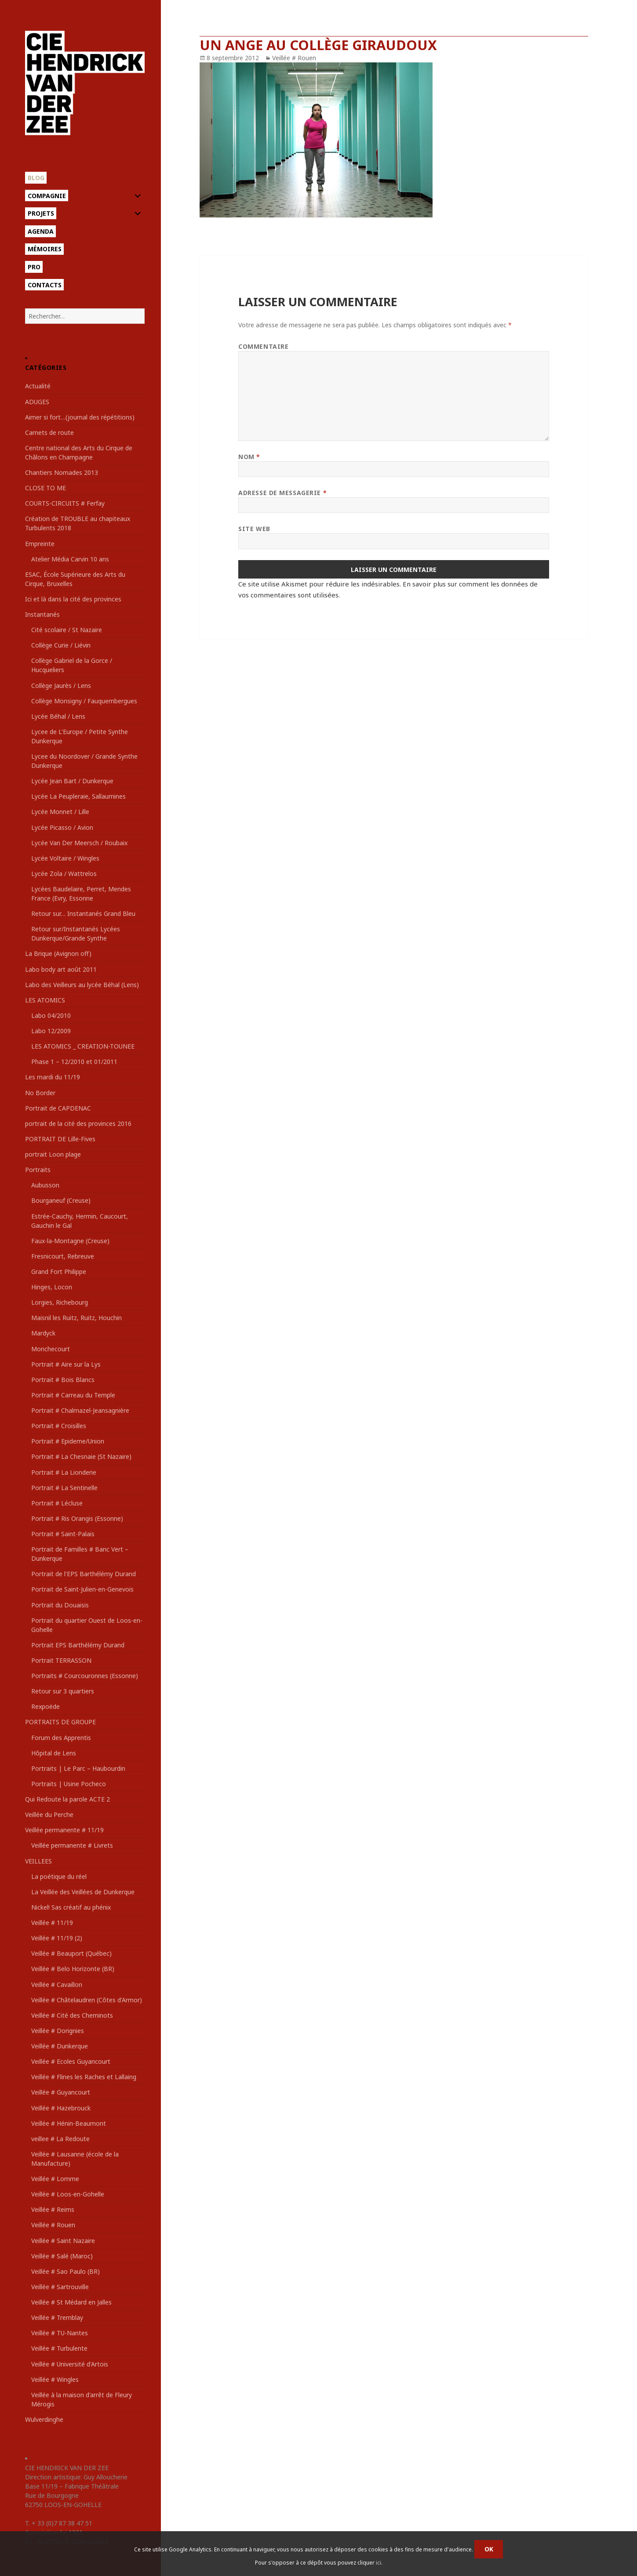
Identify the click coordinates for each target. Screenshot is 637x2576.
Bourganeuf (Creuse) (61, 1200)
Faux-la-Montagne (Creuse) (70, 1241)
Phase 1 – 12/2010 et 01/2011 (74, 1061)
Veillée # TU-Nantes (59, 2333)
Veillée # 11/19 (52, 1922)
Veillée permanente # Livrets (72, 1845)
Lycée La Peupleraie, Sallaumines (78, 796)
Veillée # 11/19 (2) (56, 1938)
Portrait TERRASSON (61, 1660)
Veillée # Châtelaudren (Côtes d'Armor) (86, 2000)
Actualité (38, 386)
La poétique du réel (59, 1876)
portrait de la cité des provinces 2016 (78, 1123)
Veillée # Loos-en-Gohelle (67, 2194)
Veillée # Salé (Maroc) (62, 2256)
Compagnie (47, 196)
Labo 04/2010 (51, 1015)
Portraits (38, 1169)
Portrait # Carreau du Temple (73, 1395)
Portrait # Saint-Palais (63, 1534)
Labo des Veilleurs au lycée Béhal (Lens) (82, 984)
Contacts (45, 285)
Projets (41, 213)
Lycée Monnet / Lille (60, 811)
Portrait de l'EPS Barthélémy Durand (83, 1574)
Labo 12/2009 (51, 1031)
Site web (254, 529)
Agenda (41, 231)
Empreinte (40, 543)
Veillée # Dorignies (57, 2030)
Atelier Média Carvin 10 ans (70, 559)
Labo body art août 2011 (61, 969)
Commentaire (263, 346)
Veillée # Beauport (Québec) (71, 1953)
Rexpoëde (45, 1706)
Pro (34, 267)
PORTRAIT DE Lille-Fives (60, 1139)
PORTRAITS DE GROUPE (60, 1722)
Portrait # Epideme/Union (67, 1441)
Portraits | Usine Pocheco (68, 1784)
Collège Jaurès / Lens (61, 685)
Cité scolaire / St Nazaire (66, 630)
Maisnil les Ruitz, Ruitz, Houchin (76, 1317)
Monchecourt (50, 1349)
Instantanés (42, 614)
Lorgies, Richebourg (59, 1302)
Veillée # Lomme (55, 2178)
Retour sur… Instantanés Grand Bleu (83, 913)
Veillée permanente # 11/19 (64, 1830)
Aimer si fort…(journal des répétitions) (80, 417)
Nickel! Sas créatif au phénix (71, 1907)
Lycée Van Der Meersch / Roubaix (79, 843)
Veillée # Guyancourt (60, 2092)
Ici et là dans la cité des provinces (73, 599)
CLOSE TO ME (45, 488)
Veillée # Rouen (53, 2225)
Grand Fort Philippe (58, 1271)
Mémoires (45, 249)
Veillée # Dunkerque (59, 2046)
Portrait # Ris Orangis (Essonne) (77, 1518)
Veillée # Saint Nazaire (63, 2240)
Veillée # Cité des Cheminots (72, 2015)
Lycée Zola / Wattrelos (64, 873)
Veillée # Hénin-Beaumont (68, 2123)
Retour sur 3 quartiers (62, 1691)
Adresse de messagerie (282, 492)
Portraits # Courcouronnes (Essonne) (84, 1676)
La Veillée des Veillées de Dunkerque (83, 1892)
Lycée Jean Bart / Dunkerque (72, 781)
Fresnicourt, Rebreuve (62, 1256)
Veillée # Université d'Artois (69, 2364)
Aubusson (45, 1185)
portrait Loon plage (53, 1154)
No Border (40, 1093)
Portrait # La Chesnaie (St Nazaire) (81, 1456)
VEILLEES (38, 1861)
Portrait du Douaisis (60, 1605)
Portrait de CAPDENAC (58, 1108)
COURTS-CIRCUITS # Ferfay (65, 503)
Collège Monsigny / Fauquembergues (84, 701)
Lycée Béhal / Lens (58, 716)
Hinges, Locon (51, 1287)
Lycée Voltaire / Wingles (65, 858)
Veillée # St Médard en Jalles (71, 2302)
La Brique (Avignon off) (58, 953)
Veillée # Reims (52, 2209)
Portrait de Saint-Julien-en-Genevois (82, 1589)
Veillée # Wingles (55, 2379)
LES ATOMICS (45, 1000)
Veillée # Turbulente (59, 2348)
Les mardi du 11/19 (52, 1077)
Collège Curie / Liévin (61, 645)
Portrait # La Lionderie (63, 1472)
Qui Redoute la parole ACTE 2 (67, 1799)
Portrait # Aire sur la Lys (66, 1364)
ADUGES (37, 402)
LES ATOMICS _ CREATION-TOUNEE (83, 1046)
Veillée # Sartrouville (60, 2287)
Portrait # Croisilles (58, 1426)
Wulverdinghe (44, 2419)
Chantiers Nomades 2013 (61, 472)
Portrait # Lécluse (57, 1503)
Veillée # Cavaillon (56, 1984)
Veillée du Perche (49, 1814)
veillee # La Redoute (60, 2139)
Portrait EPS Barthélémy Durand (77, 1645)
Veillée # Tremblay (57, 2317)
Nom (249, 456)
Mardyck (43, 1333)
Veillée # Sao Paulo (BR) (65, 2271)
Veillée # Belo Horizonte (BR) (72, 1969)
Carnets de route (49, 432)
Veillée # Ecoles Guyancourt (70, 2061)
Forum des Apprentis (61, 1737)
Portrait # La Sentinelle (64, 1487)
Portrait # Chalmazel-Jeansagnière (80, 1410)
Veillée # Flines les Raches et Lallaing (83, 2077)
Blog (36, 178)
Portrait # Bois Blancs (63, 1379)
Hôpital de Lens (53, 1753)
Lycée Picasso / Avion (62, 827)
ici (378, 2562)
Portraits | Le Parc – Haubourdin (78, 1768)
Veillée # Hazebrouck (61, 2108)
